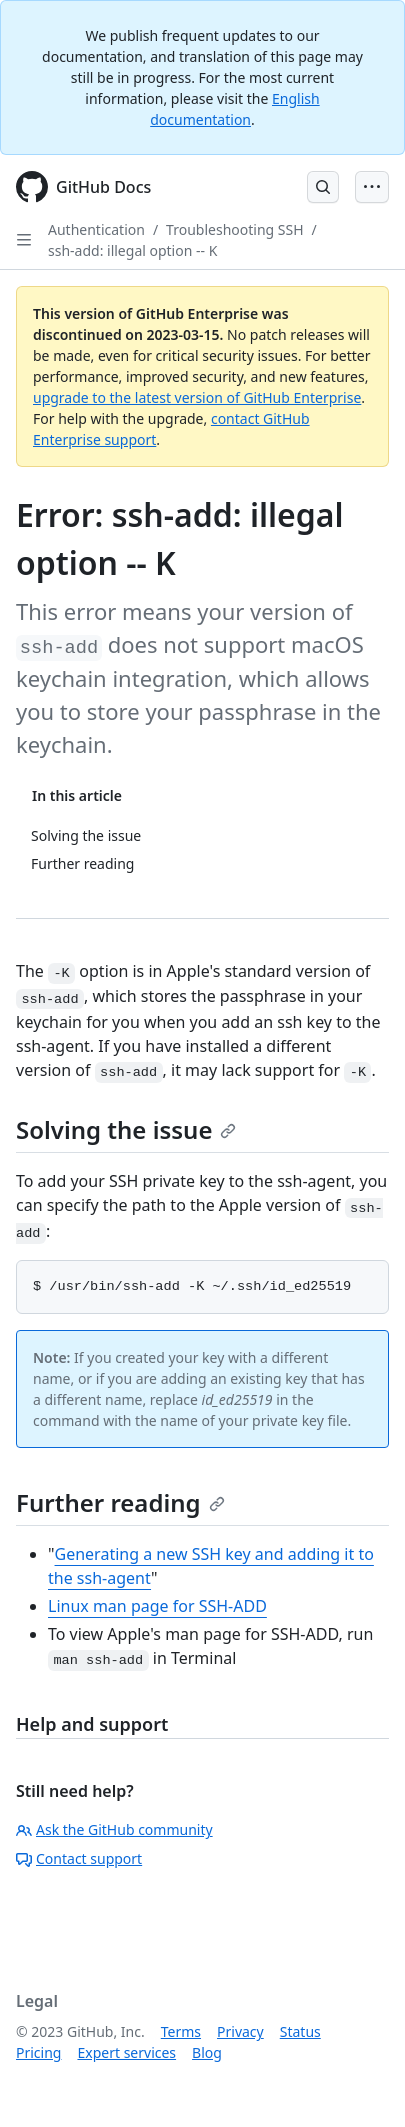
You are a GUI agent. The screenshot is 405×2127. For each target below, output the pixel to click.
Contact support (79, 1858)
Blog (207, 2052)
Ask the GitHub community (114, 1829)
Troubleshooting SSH (234, 229)
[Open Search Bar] (323, 187)
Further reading (120, 1502)
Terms (181, 2031)
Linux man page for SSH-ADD (157, 1606)
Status (300, 2031)
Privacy (240, 2031)
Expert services (126, 2052)
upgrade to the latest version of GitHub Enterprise (197, 397)
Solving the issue (126, 1129)
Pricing (38, 2052)
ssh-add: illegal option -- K (132, 250)
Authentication (96, 229)
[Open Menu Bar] (372, 187)
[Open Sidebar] (24, 240)
